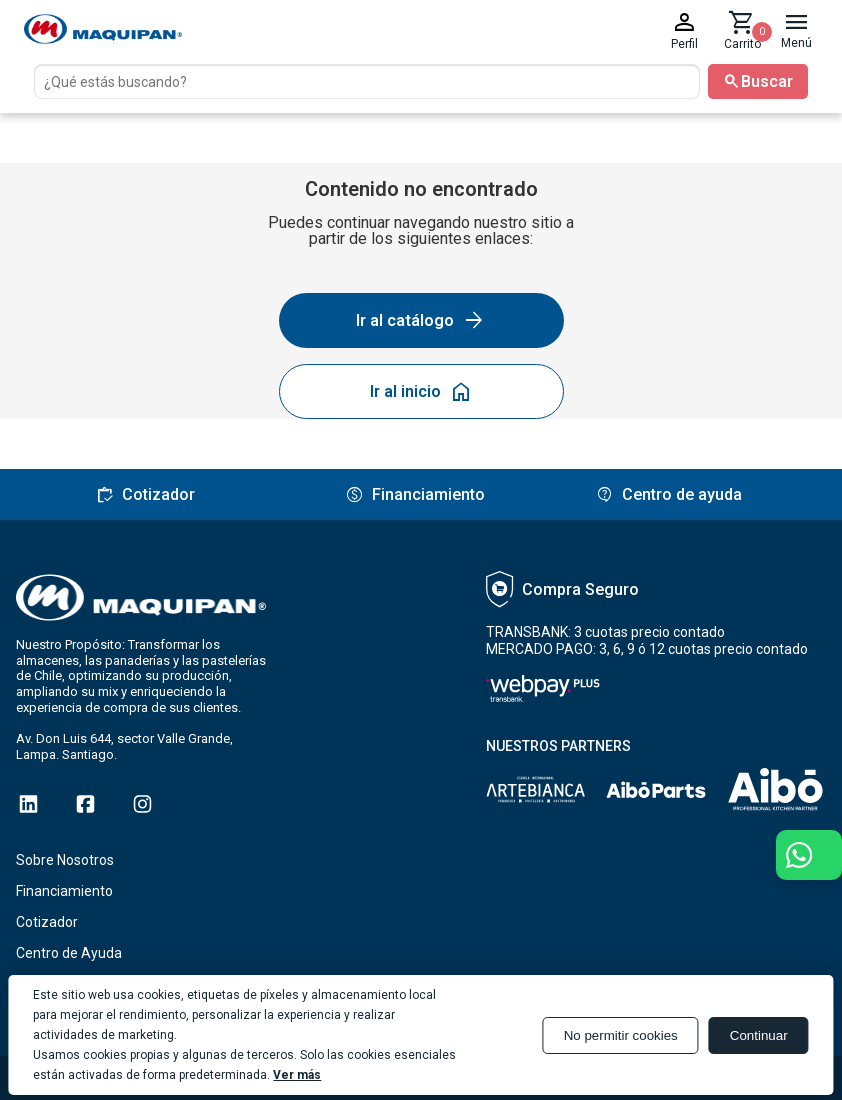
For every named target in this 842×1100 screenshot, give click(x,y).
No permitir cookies (621, 1035)
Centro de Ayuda (69, 953)
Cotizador (47, 922)
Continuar (759, 1035)
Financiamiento (64, 891)
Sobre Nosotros (65, 860)
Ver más (297, 1075)
